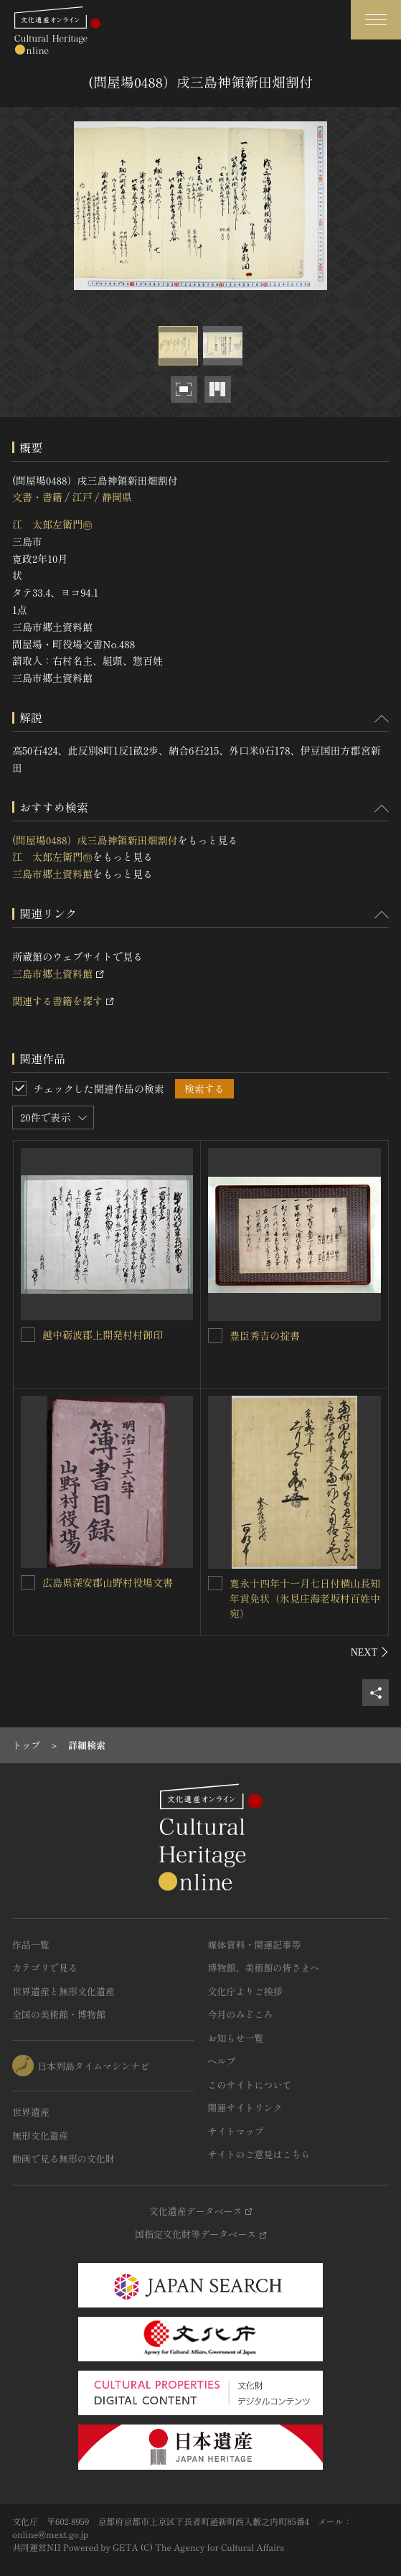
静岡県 (117, 497)
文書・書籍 (37, 497)
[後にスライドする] (370, 1652)
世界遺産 (30, 2112)
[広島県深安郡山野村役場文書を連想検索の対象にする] (28, 1582)
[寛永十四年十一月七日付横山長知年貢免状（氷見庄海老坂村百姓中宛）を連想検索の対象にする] (215, 1583)
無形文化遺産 (40, 2135)
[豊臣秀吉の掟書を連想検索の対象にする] (215, 1335)
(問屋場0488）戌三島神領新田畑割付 (95, 840)
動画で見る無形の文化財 (63, 2158)
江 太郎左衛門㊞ (52, 524)
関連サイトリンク (245, 2107)
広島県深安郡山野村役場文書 (107, 1582)
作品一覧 (30, 1944)
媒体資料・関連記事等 (254, 1944)
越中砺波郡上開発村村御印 (102, 1334)
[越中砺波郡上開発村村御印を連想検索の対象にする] (28, 1334)
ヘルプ (222, 2061)
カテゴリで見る (44, 1967)
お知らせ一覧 (236, 2038)
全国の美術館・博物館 (58, 2014)
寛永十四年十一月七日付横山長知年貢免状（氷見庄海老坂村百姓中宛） (305, 1598)
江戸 (82, 497)
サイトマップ (236, 2131)
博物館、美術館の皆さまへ (264, 1967)
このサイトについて (250, 2084)
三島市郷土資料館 (52, 874)
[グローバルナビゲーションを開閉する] (376, 19)
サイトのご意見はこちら (259, 2154)
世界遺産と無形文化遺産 (63, 1991)
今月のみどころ (240, 2014)
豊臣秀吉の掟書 (265, 1335)
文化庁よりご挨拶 (245, 1991)
